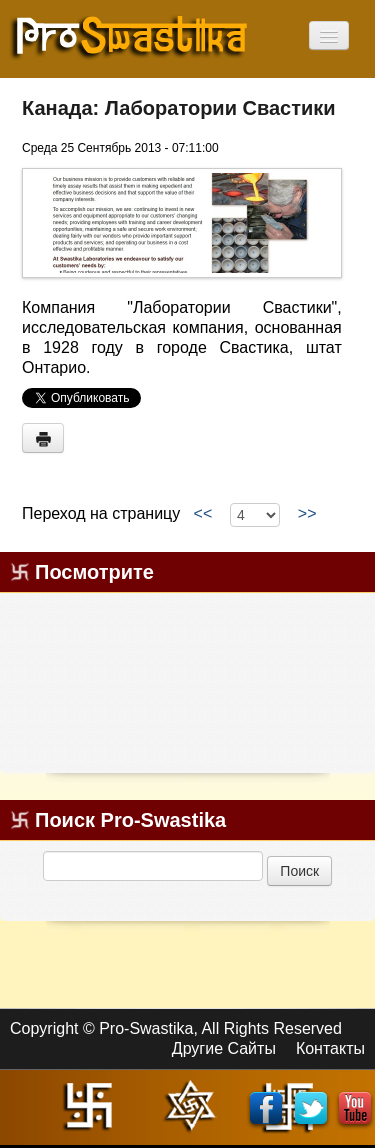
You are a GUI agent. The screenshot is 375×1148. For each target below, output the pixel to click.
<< (203, 513)
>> (307, 513)
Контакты (330, 1048)
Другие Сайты (224, 1048)
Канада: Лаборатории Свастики (179, 108)
